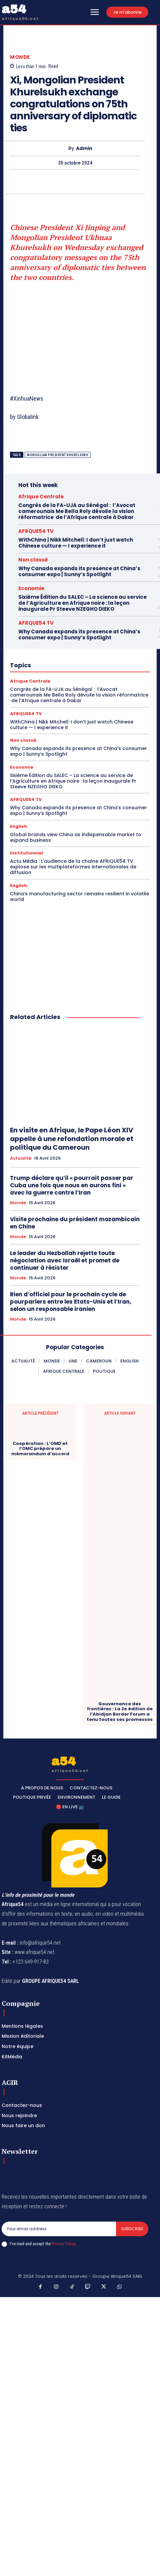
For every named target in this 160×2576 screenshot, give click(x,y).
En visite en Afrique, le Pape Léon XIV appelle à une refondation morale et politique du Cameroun (71, 1138)
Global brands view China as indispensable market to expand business (75, 837)
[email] (59, 2229)
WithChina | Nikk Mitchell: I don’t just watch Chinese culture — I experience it (75, 542)
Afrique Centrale (41, 496)
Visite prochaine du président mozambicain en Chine (75, 1222)
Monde (20, 57)
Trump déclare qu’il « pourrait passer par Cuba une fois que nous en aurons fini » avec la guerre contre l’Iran (71, 1185)
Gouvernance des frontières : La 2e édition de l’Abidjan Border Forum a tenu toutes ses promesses (120, 1711)
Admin (84, 148)
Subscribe (132, 2229)
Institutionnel (26, 853)
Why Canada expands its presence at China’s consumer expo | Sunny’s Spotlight (79, 571)
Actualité (20, 1158)
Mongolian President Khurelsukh (57, 455)
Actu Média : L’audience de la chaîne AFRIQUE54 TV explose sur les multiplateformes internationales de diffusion (73, 867)
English (18, 826)
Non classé (33, 559)
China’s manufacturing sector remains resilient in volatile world (79, 896)
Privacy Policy (63, 2243)
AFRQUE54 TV (36, 531)
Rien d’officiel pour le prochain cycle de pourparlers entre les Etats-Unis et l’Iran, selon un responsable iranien (70, 1301)
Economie (31, 588)
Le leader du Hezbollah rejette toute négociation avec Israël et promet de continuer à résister (64, 1260)
